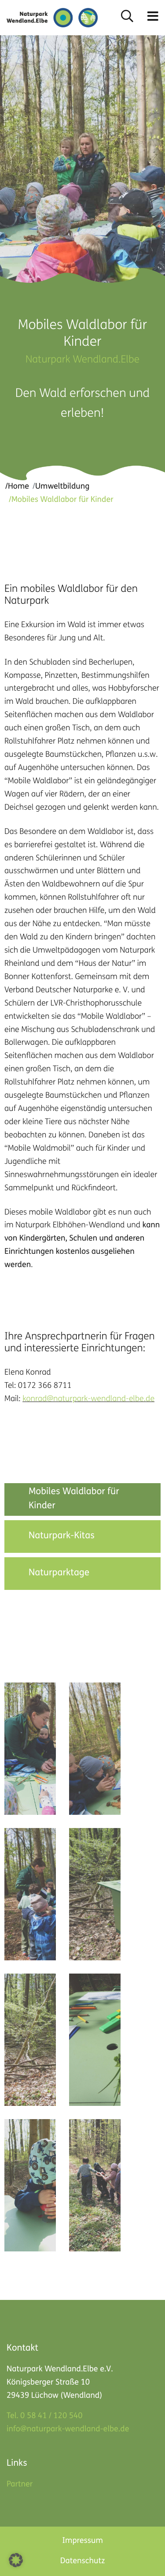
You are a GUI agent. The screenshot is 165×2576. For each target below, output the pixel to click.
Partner (20, 2484)
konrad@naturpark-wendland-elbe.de (88, 1399)
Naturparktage (59, 1573)
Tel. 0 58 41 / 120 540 (44, 2416)
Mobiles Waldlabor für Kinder (74, 1499)
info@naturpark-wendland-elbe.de (68, 2429)
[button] (152, 17)
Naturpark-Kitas (62, 1536)
